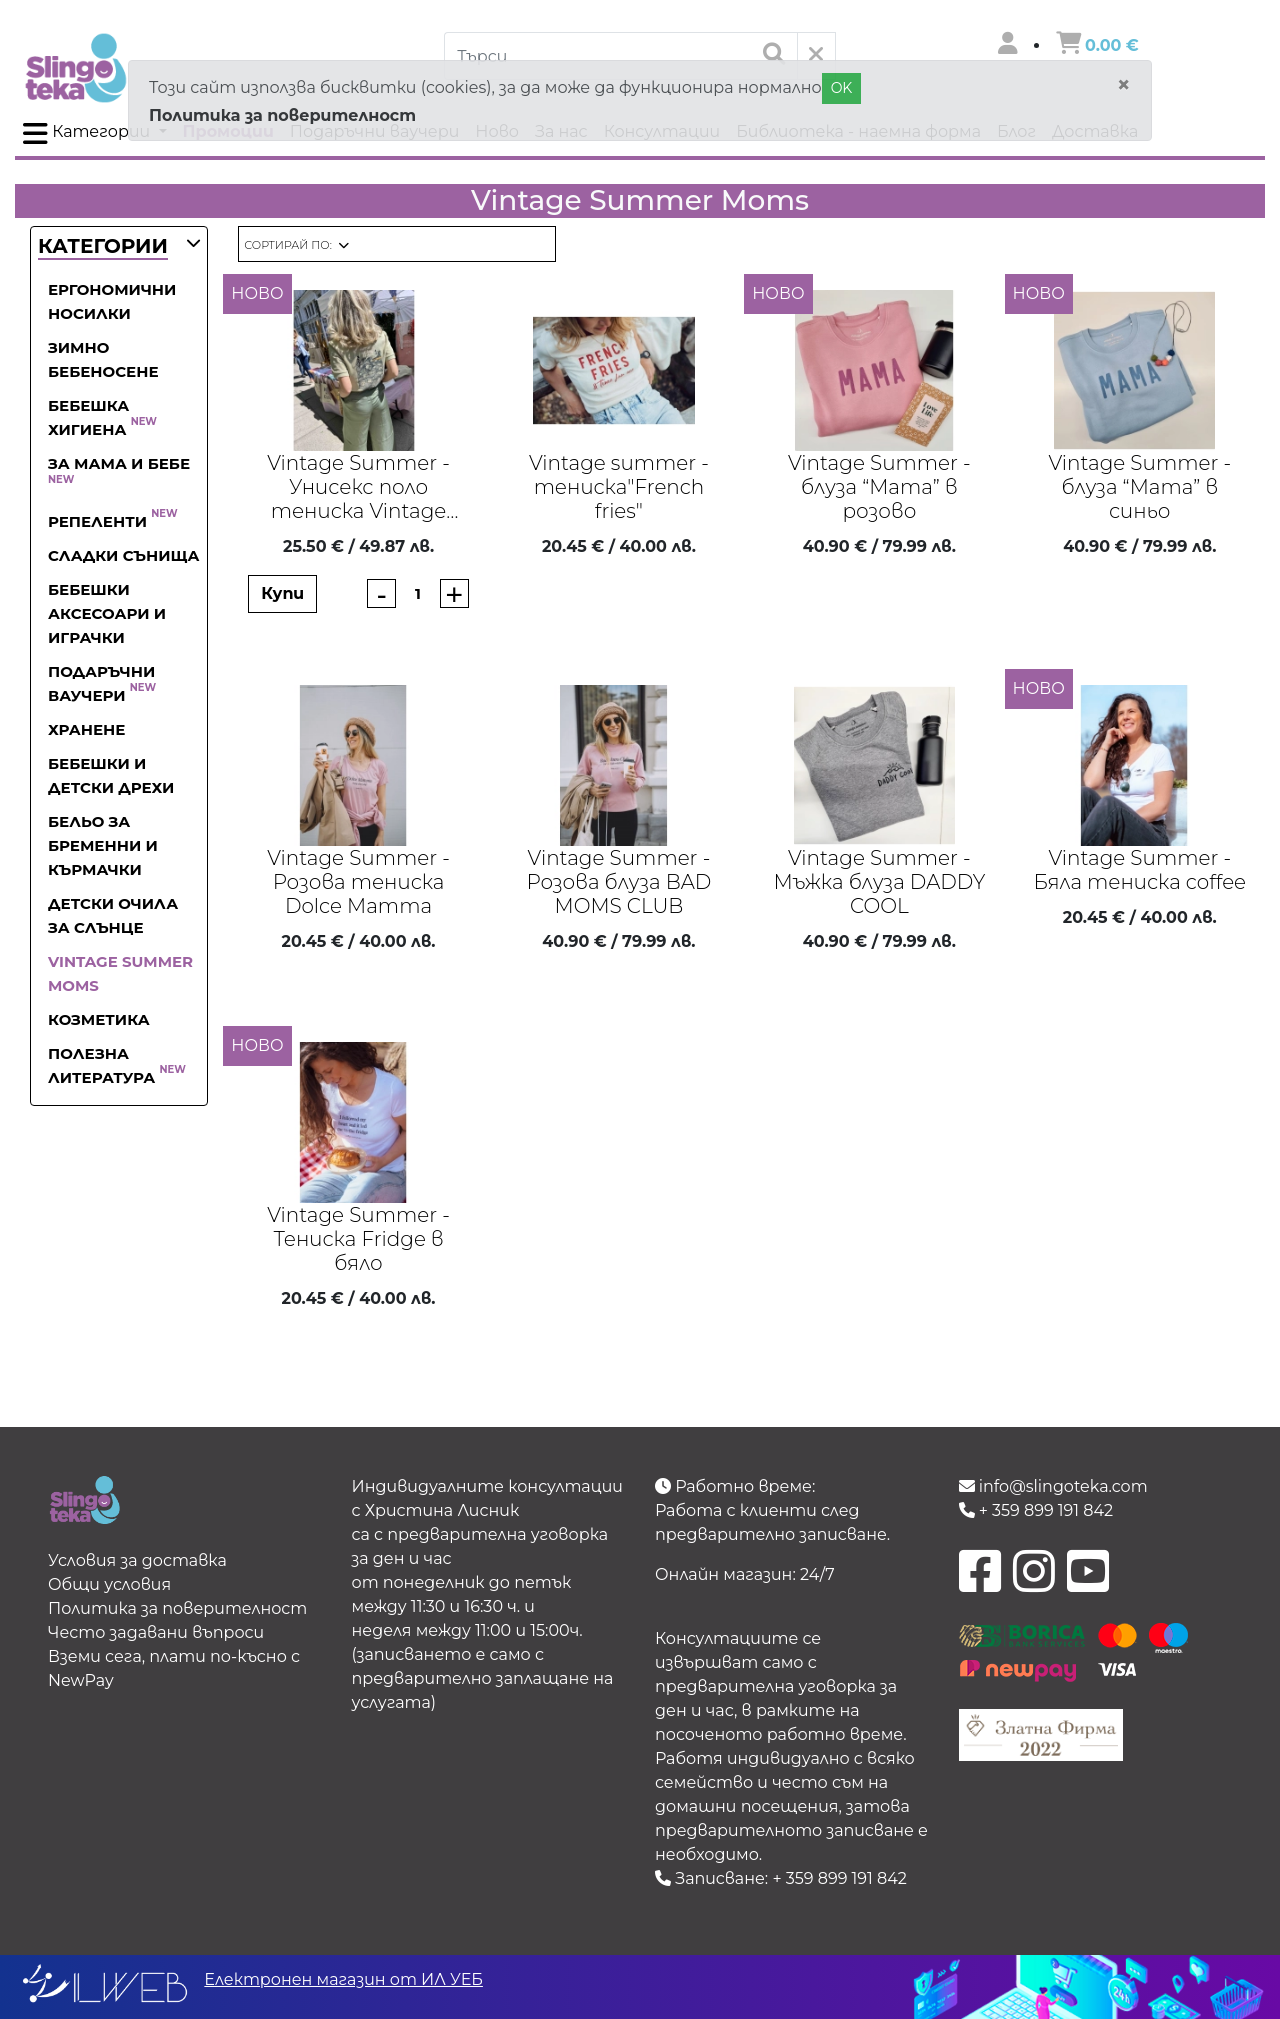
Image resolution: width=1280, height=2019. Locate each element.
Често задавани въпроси (156, 1632)
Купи (282, 593)
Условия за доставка (137, 1560)
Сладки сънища (124, 555)
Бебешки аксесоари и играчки (107, 613)
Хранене (86, 729)
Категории (88, 134)
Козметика (99, 1019)
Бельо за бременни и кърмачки (103, 845)
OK (842, 88)
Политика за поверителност (282, 115)
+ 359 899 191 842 (839, 1878)
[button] (103, 247)
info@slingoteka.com (1053, 1486)
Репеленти (113, 521)
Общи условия (109, 1584)
